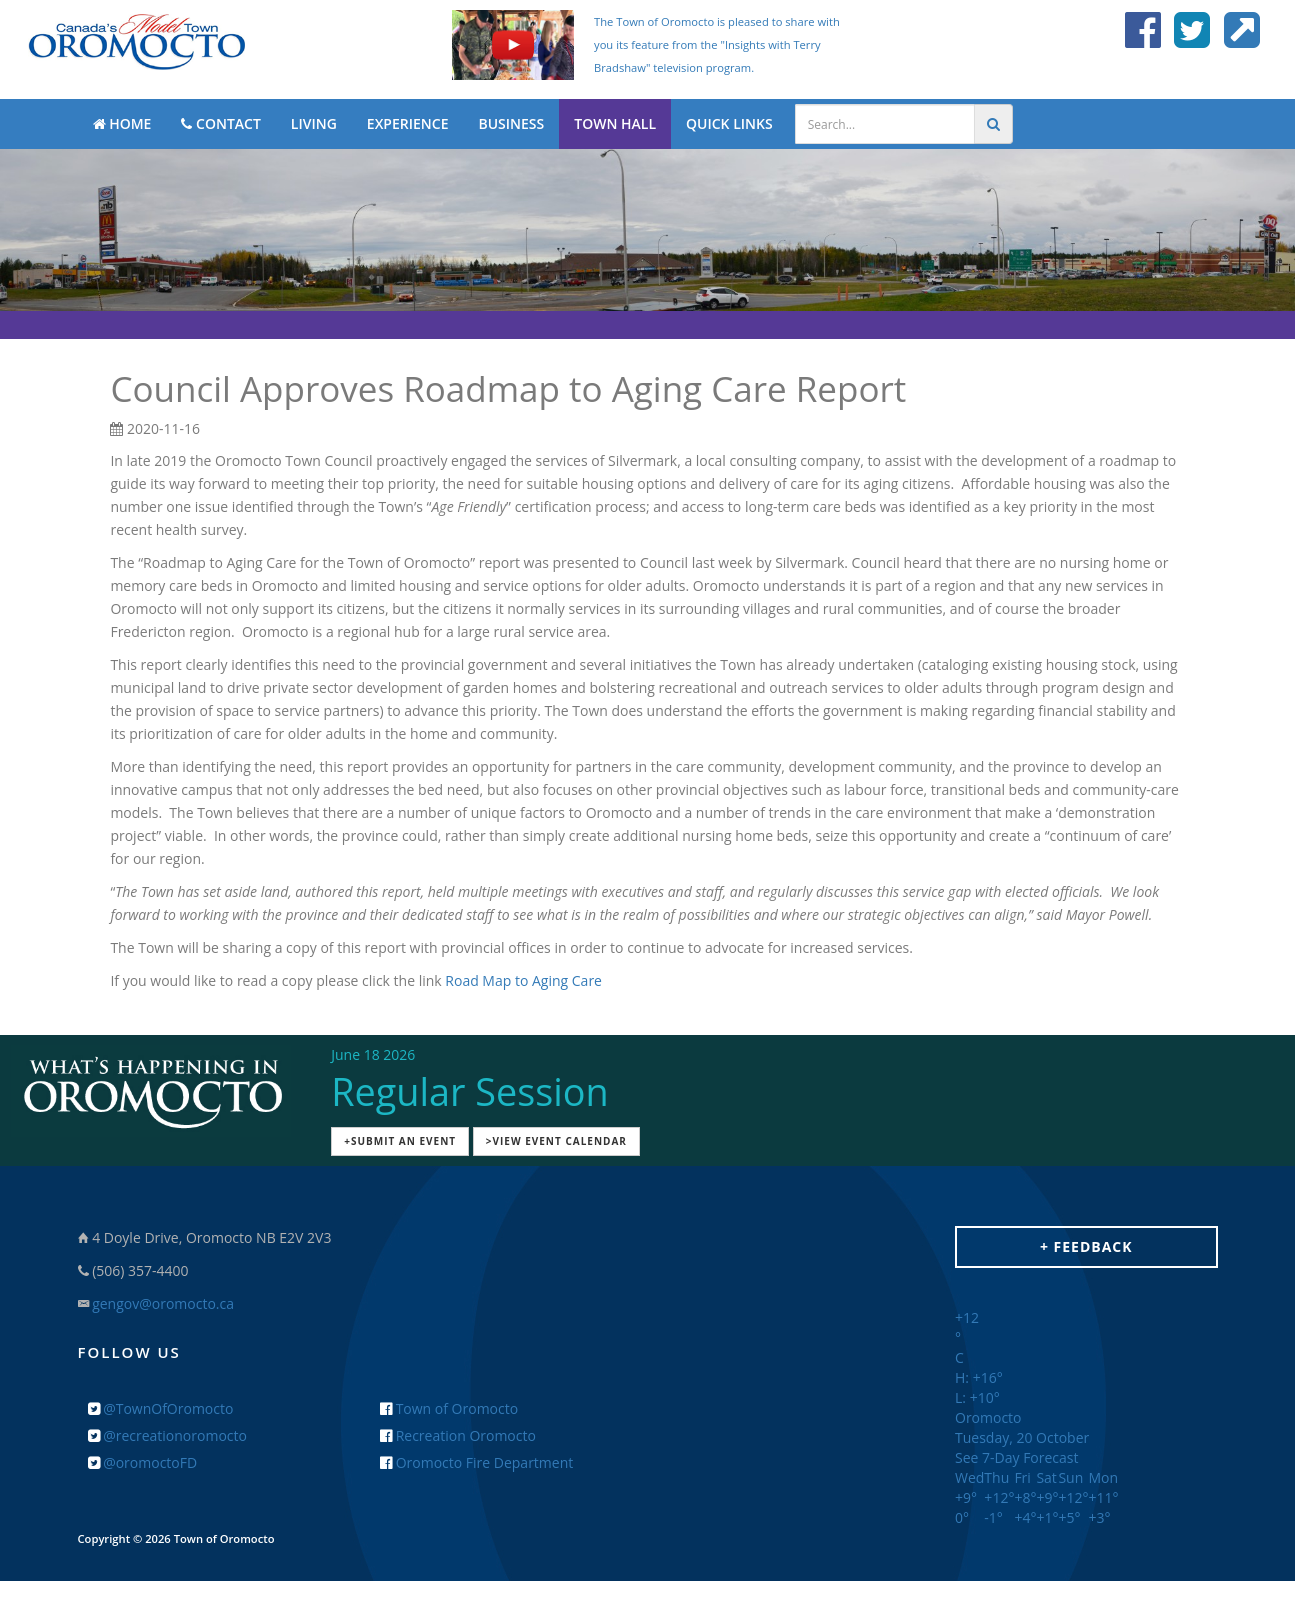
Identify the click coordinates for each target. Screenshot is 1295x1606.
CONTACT (220, 123)
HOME (122, 123)
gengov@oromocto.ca (163, 1303)
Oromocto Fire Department (476, 1462)
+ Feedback (1086, 1246)
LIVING (314, 123)
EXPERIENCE (408, 123)
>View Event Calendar (556, 1141)
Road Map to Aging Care (523, 980)
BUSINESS (511, 123)
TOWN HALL (615, 123)
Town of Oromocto (449, 1408)
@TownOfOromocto (161, 1408)
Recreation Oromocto (458, 1435)
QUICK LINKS (729, 123)
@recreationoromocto (167, 1435)
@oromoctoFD (143, 1462)
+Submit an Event (400, 1141)
